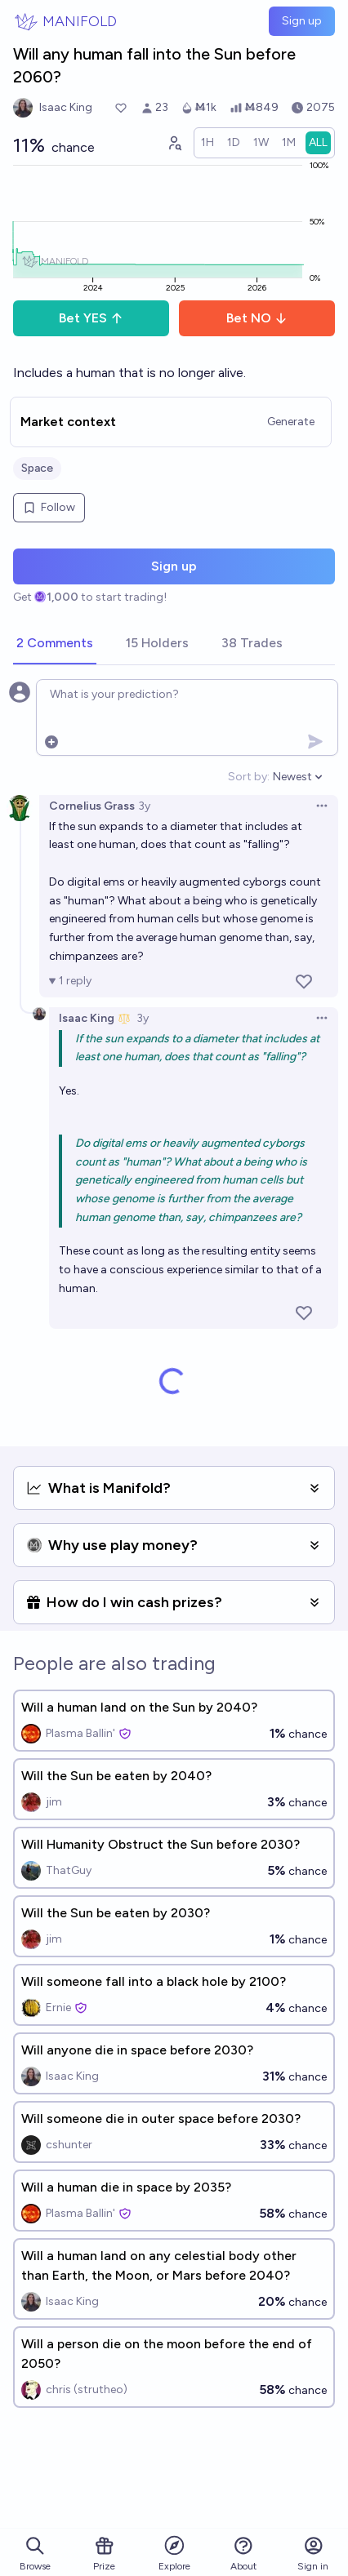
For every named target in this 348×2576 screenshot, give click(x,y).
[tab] (54, 644)
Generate (291, 422)
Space (37, 468)
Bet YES (91, 318)
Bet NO (257, 318)
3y (144, 806)
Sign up (302, 21)
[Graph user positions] (174, 143)
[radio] (207, 142)
